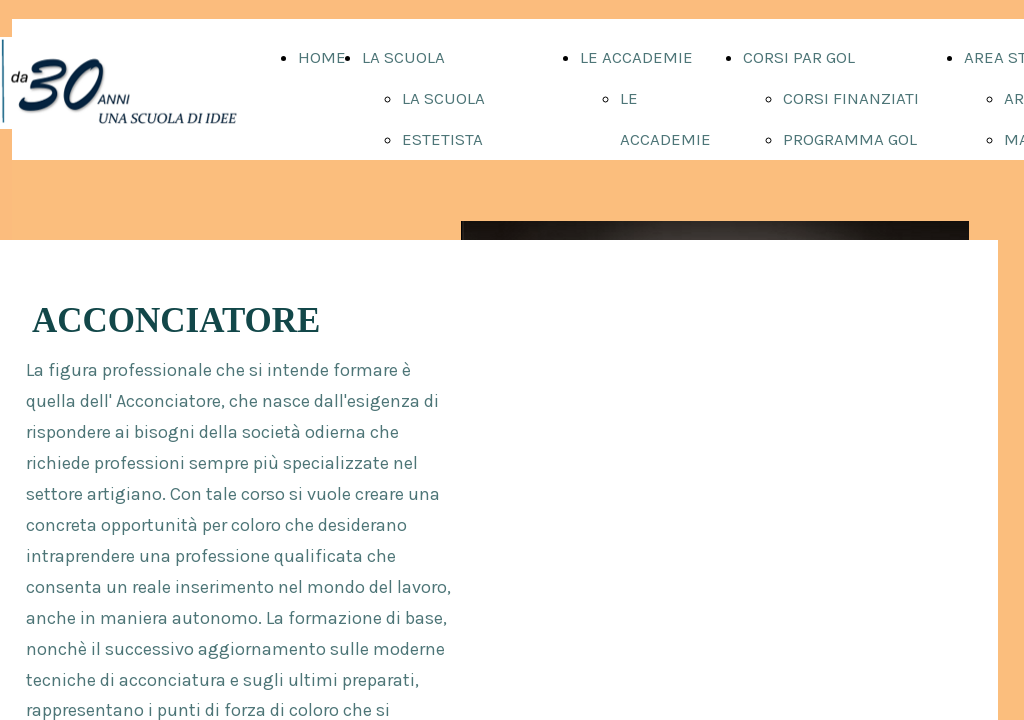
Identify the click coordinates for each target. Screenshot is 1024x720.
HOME (322, 57)
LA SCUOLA (403, 57)
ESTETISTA (442, 139)
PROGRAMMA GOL (850, 139)
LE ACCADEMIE (636, 57)
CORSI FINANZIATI (851, 98)
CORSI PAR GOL (799, 57)
